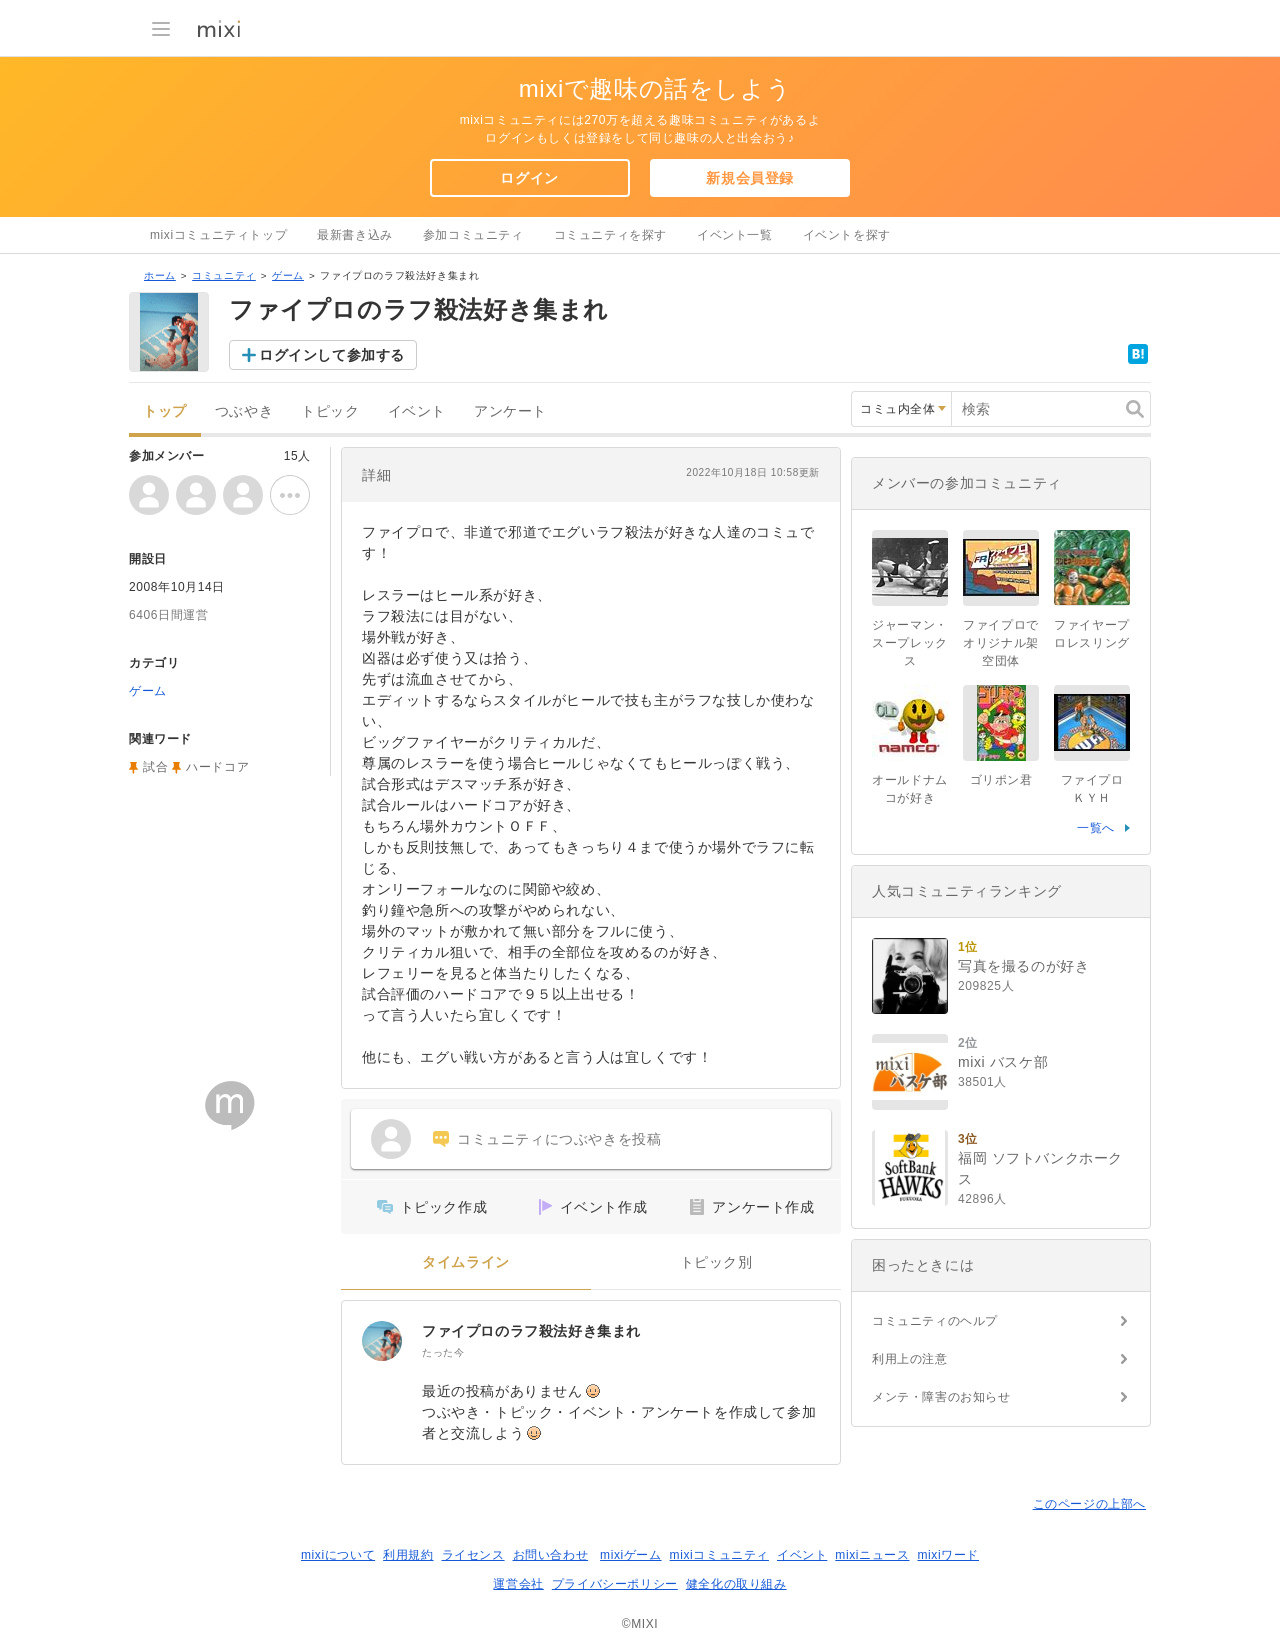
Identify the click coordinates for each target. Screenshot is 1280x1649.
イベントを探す (847, 235)
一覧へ (1096, 828)
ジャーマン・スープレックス (910, 643)
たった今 (443, 1352)
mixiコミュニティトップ (218, 235)
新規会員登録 (750, 178)
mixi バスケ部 (1003, 1062)
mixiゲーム (631, 1555)
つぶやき (244, 411)
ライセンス (473, 1555)
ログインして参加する (332, 355)
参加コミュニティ (473, 235)
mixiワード (948, 1555)
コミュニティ (224, 275)
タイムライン (466, 1262)
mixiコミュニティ (719, 1555)
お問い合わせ (551, 1555)
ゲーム (288, 275)
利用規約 (408, 1555)
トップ (165, 411)
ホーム (160, 275)
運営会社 (518, 1584)
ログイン (529, 178)
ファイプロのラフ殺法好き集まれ (531, 1331)
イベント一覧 (735, 235)
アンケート (510, 411)
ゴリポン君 (1001, 780)
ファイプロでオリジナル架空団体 (1001, 643)
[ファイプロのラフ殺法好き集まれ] (382, 1341)
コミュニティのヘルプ (935, 1321)
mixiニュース (872, 1555)
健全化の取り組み (736, 1584)
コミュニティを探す (610, 235)
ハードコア (217, 767)
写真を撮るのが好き (1023, 966)
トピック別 (716, 1262)
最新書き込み (355, 235)
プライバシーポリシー (615, 1584)
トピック (330, 411)
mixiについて (338, 1555)
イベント (417, 411)
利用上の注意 (910, 1359)
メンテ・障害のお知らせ (941, 1397)
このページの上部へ (1089, 1504)
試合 (155, 767)
